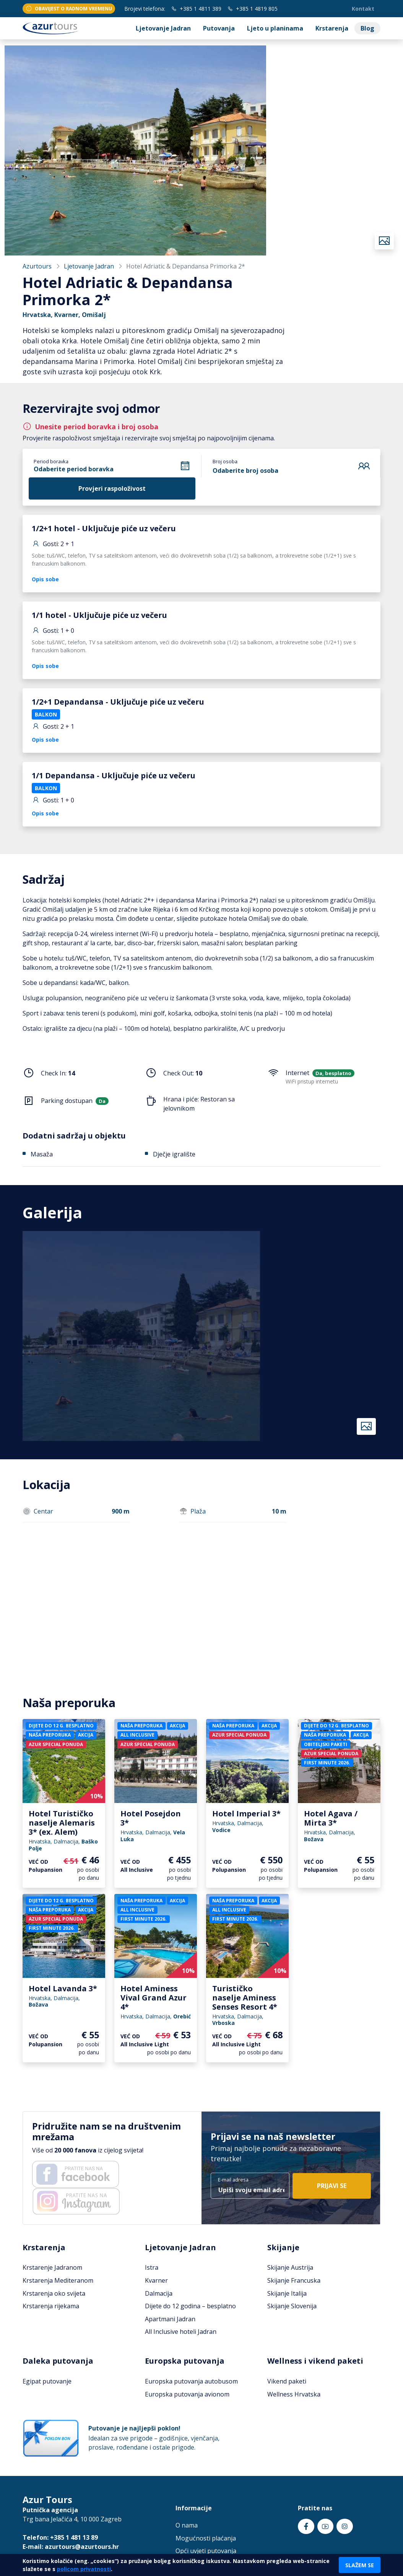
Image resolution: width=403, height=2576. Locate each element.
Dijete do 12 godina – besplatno (190, 2306)
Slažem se (359, 2565)
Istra (151, 2267)
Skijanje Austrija (290, 2267)
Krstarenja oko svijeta (54, 2293)
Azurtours (37, 266)
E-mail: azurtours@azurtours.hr (71, 2546)
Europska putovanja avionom (187, 2394)
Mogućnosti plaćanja (206, 2538)
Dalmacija (158, 2293)
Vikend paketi (286, 2381)
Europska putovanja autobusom (191, 2381)
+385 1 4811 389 (196, 8)
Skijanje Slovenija (292, 2306)
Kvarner (156, 2280)
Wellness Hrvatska (293, 2394)
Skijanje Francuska (293, 2280)
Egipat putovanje (47, 2381)
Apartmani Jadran (170, 2319)
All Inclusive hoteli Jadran (180, 2331)
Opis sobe (45, 579)
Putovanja (219, 28)
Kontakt (363, 8)
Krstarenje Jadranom (52, 2267)
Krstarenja (331, 28)
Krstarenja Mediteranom (58, 2280)
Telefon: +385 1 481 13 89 (60, 2537)
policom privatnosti (84, 2569)
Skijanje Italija (287, 2293)
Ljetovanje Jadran (163, 28)
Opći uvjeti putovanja (206, 2551)
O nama (187, 2525)
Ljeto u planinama (275, 28)
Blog (367, 28)
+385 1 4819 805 (252, 8)
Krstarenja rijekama (51, 2306)
